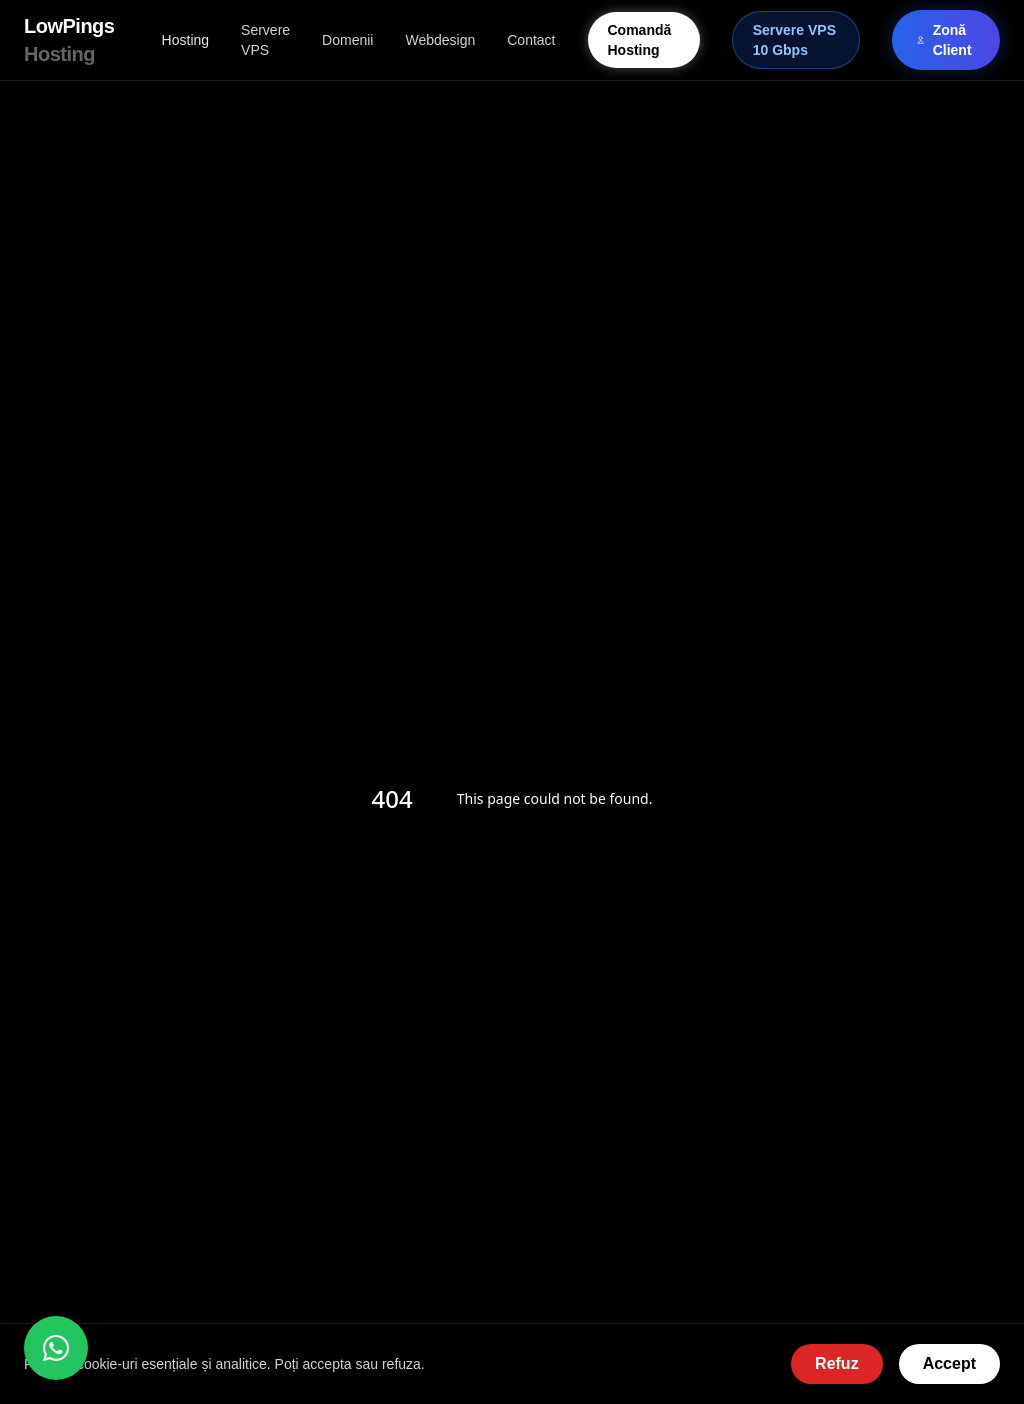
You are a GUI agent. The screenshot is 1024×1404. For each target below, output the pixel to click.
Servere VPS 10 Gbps (794, 40)
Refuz (837, 1363)
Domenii (347, 40)
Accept (949, 1363)
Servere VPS (265, 40)
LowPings (69, 40)
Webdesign (440, 40)
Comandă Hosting (640, 40)
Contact (531, 40)
